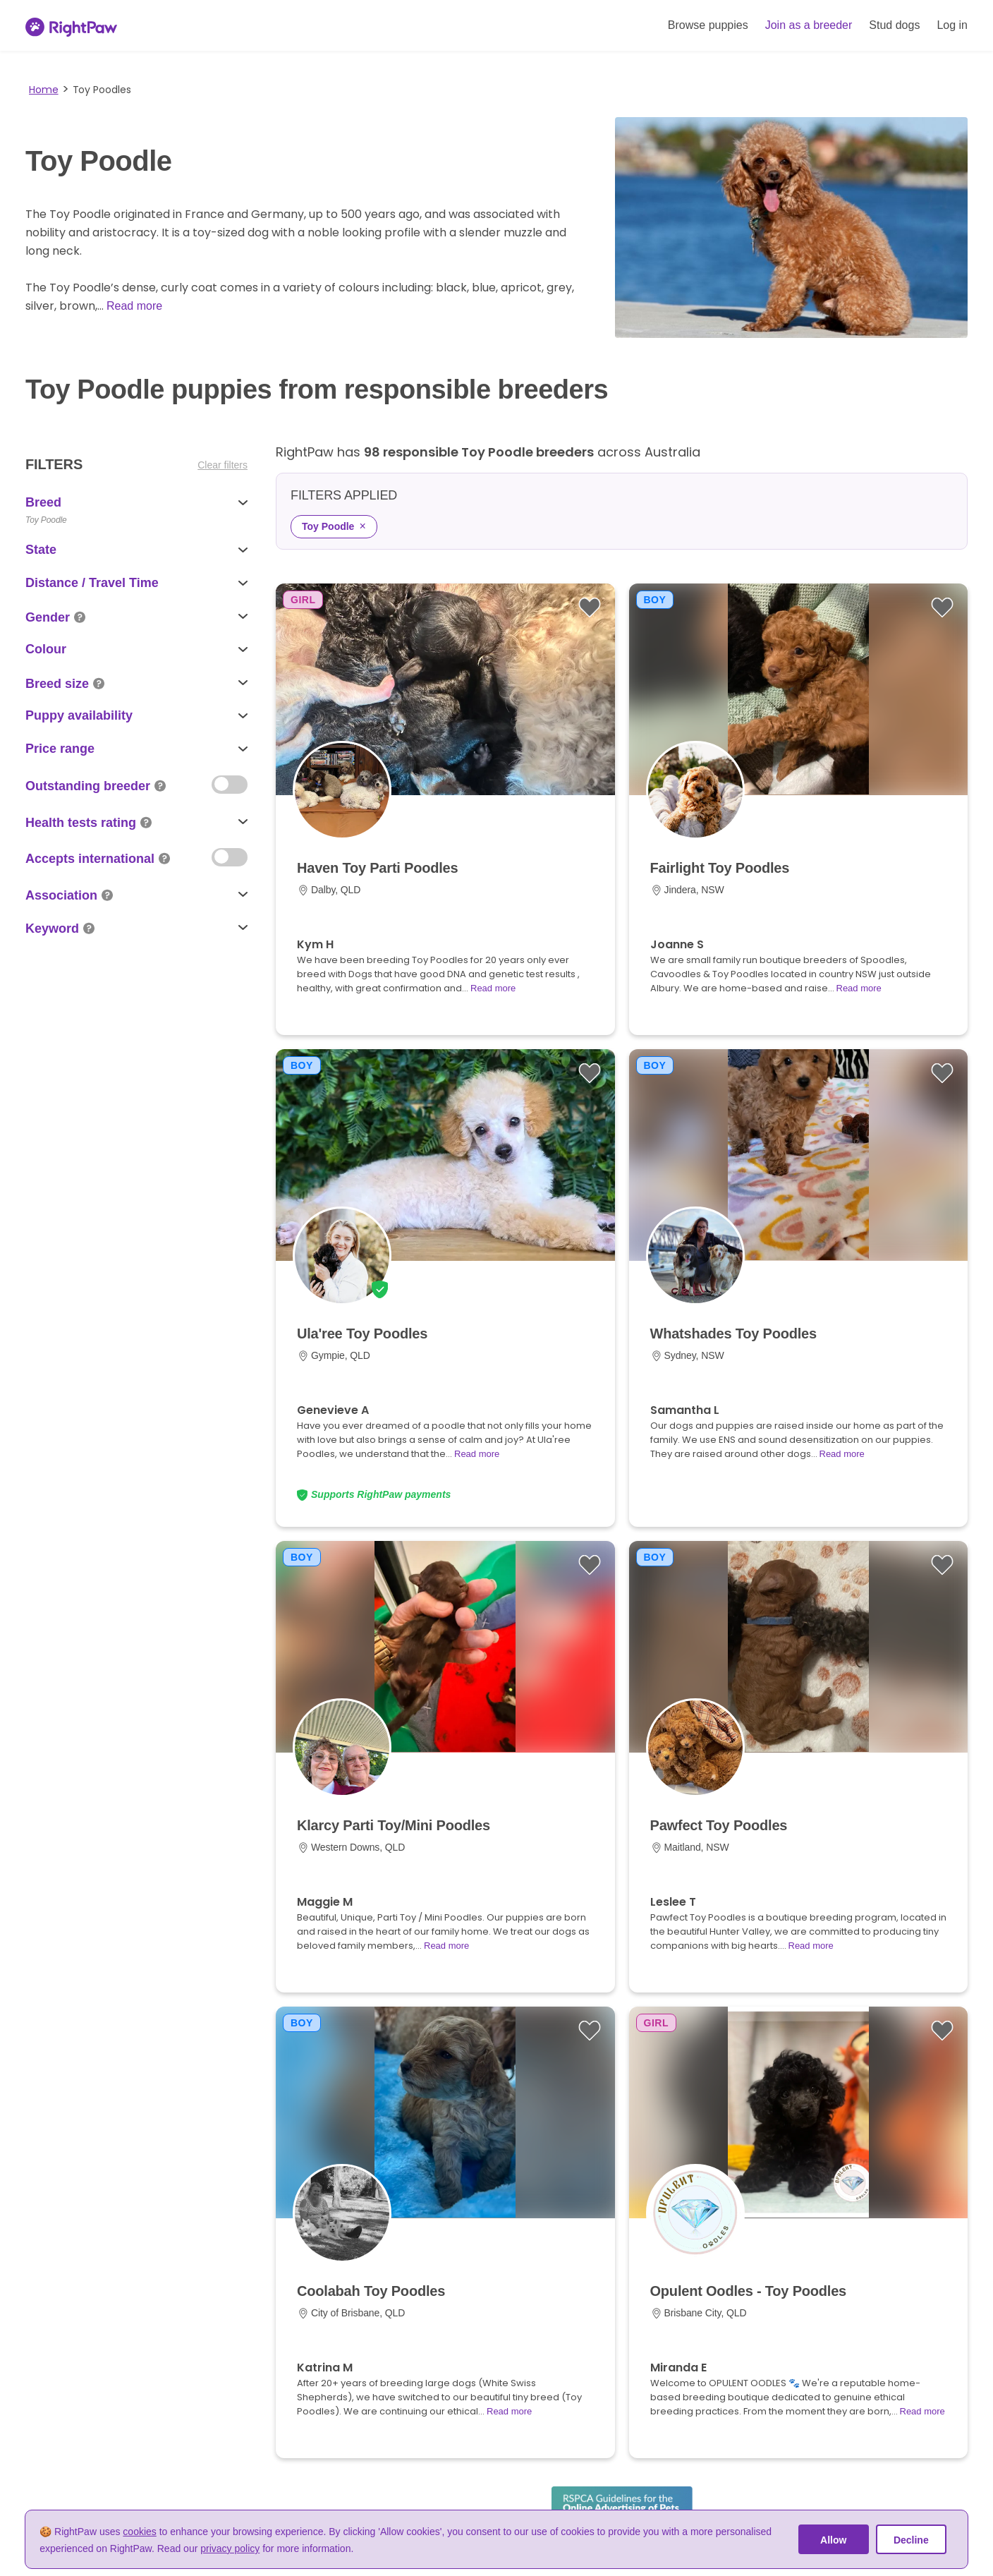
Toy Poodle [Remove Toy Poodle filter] (334, 526)
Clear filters (222, 465)
